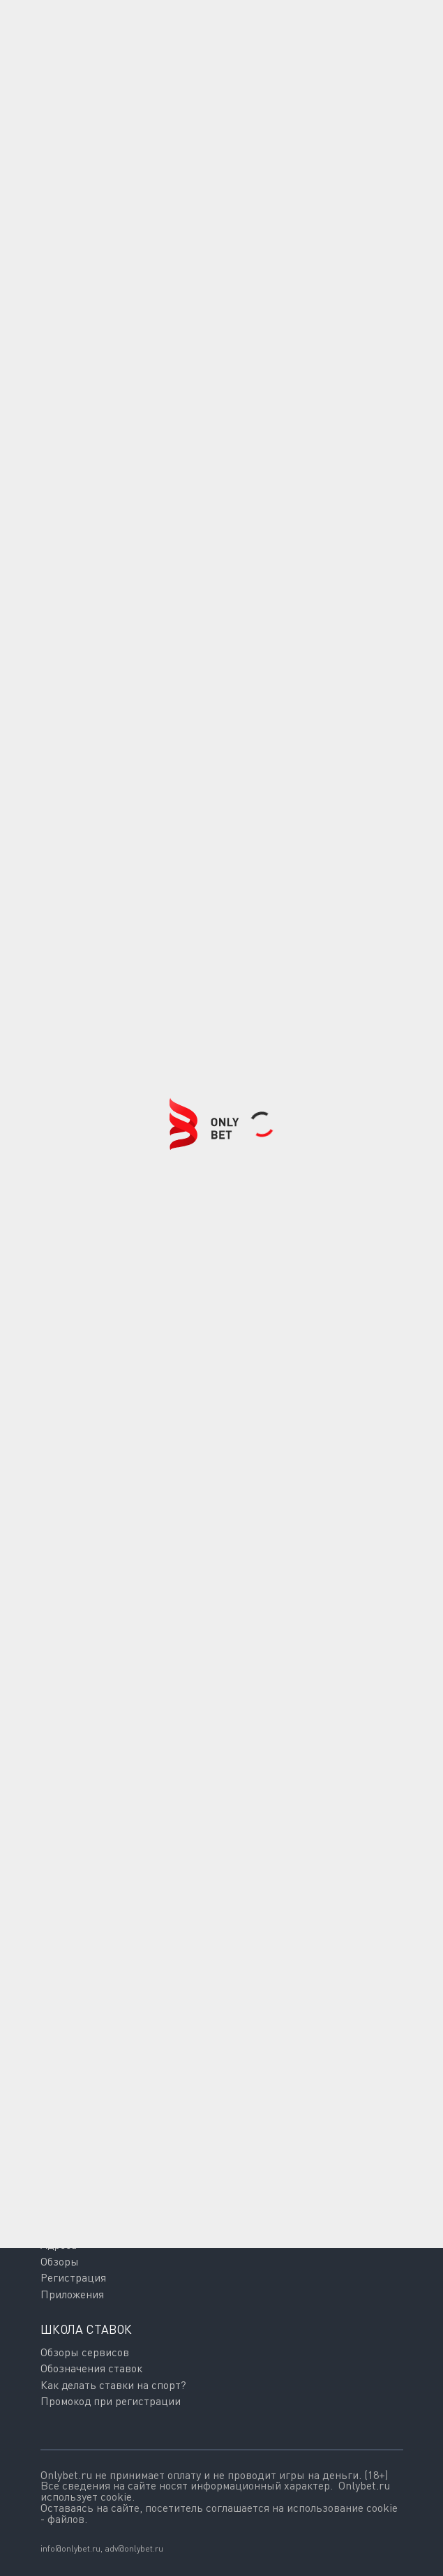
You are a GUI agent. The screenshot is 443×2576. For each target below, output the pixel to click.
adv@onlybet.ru (134, 2548)
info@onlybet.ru (70, 2548)
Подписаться (122, 2114)
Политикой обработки (192, 2167)
